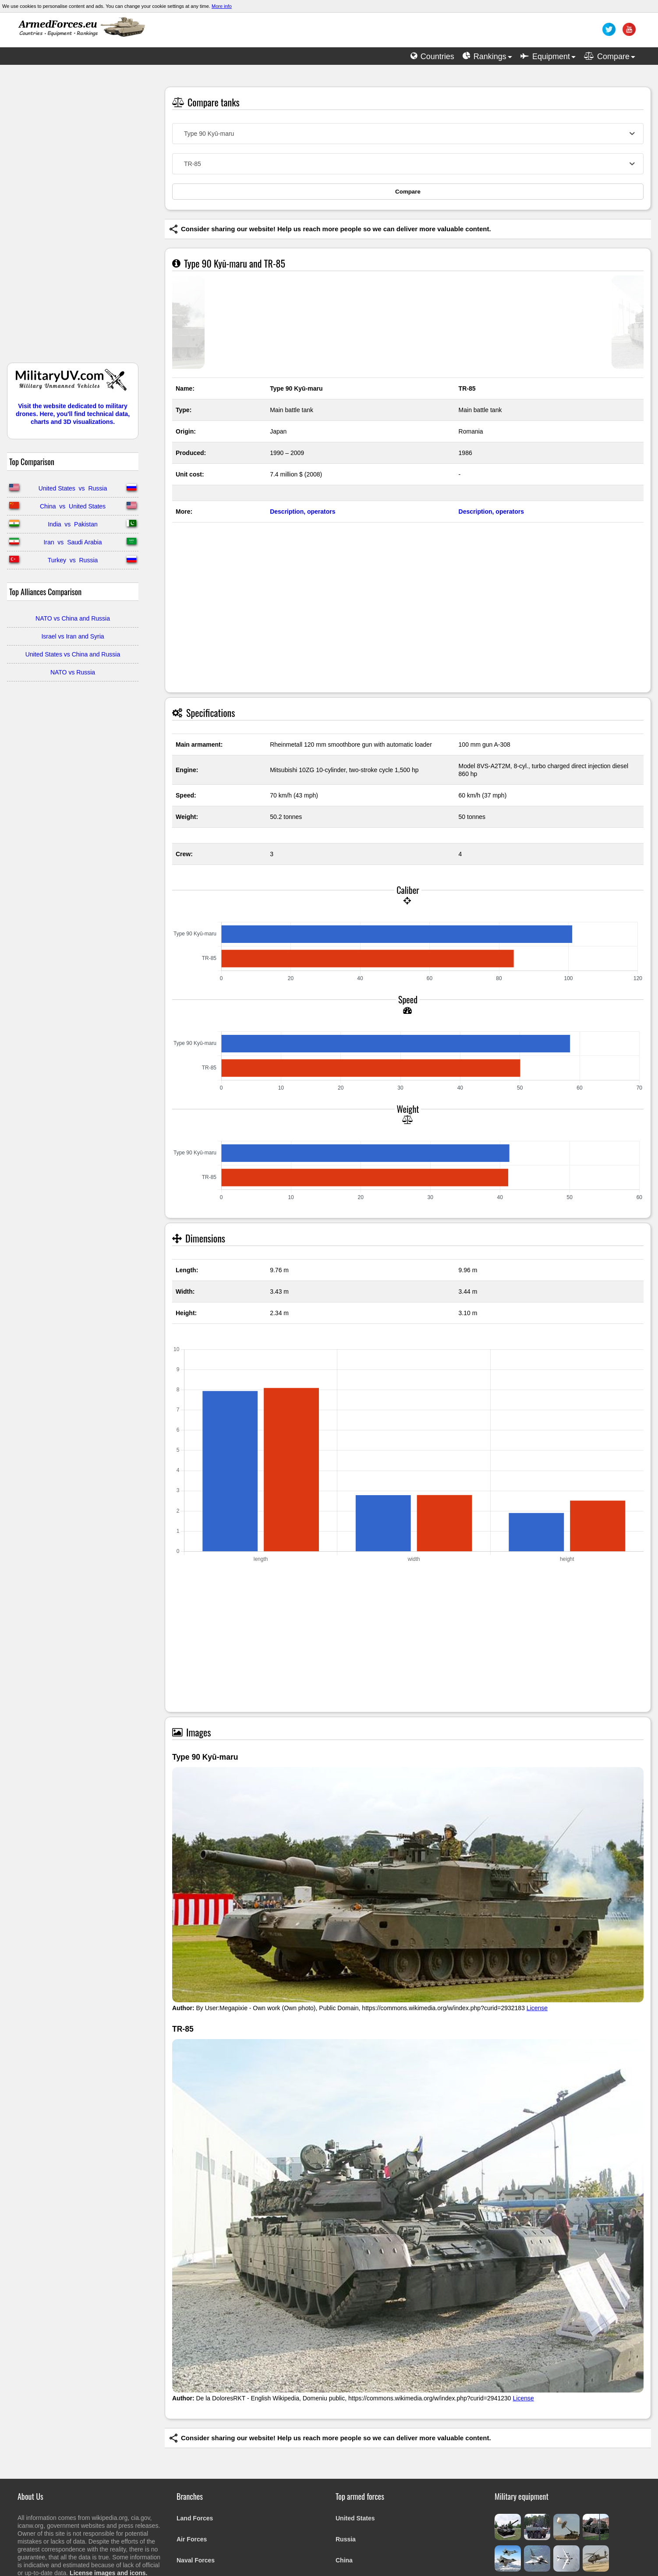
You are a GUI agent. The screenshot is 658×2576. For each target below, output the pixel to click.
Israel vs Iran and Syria (72, 636)
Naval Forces (196, 2560)
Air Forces (192, 2539)
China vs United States (73, 506)
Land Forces (195, 2518)
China (344, 2560)
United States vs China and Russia (72, 654)
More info (222, 6)
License (537, 2007)
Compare (408, 191)
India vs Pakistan (73, 524)
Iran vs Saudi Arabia (72, 542)
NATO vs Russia (72, 672)
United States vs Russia (73, 488)
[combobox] (408, 133)
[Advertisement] (72, 218)
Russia (346, 2539)
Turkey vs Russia (73, 560)
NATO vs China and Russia (72, 618)
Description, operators (302, 511)
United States (355, 2518)
